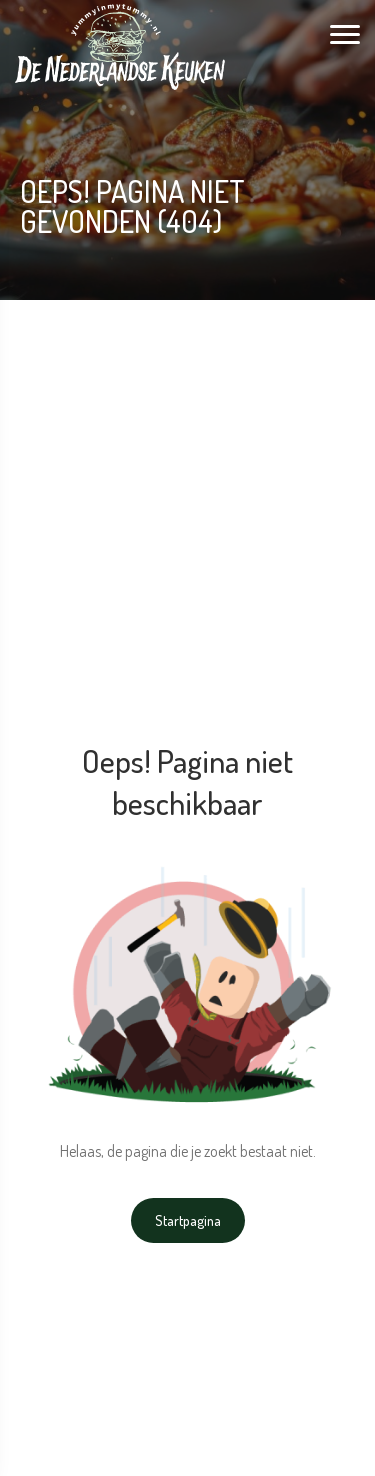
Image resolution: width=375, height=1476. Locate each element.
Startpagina (188, 1220)
